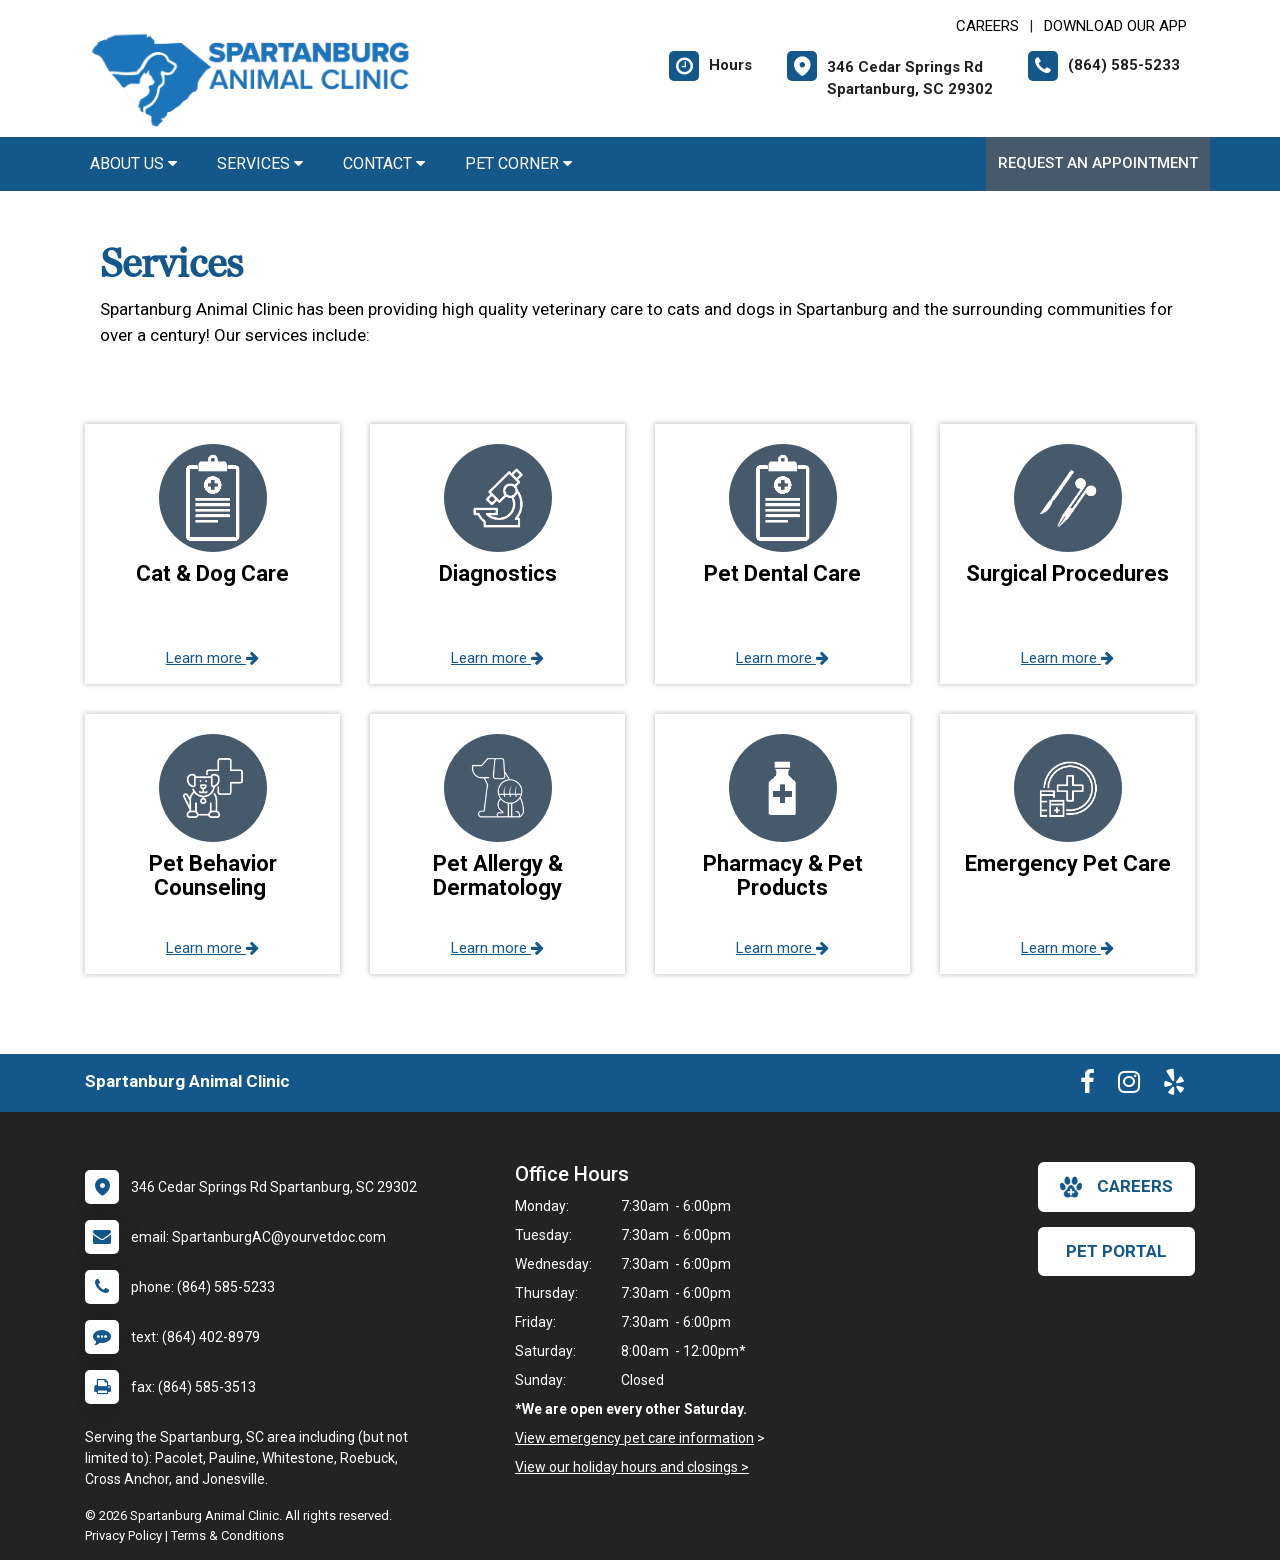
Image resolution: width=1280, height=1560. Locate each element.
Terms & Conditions (227, 1535)
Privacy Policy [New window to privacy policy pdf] (123, 1535)
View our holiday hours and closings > (632, 1467)
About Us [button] (133, 163)
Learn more (212, 658)
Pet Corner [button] (518, 163)
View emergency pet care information (634, 1438)
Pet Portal (1116, 1251)
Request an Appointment (1098, 163)
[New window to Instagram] (1129, 1086)
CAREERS (987, 26)
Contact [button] (384, 163)
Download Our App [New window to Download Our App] (1115, 26)
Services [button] (260, 163)
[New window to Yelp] (1174, 1086)
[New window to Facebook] (1087, 1086)
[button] (212, 554)
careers (1116, 1187)
